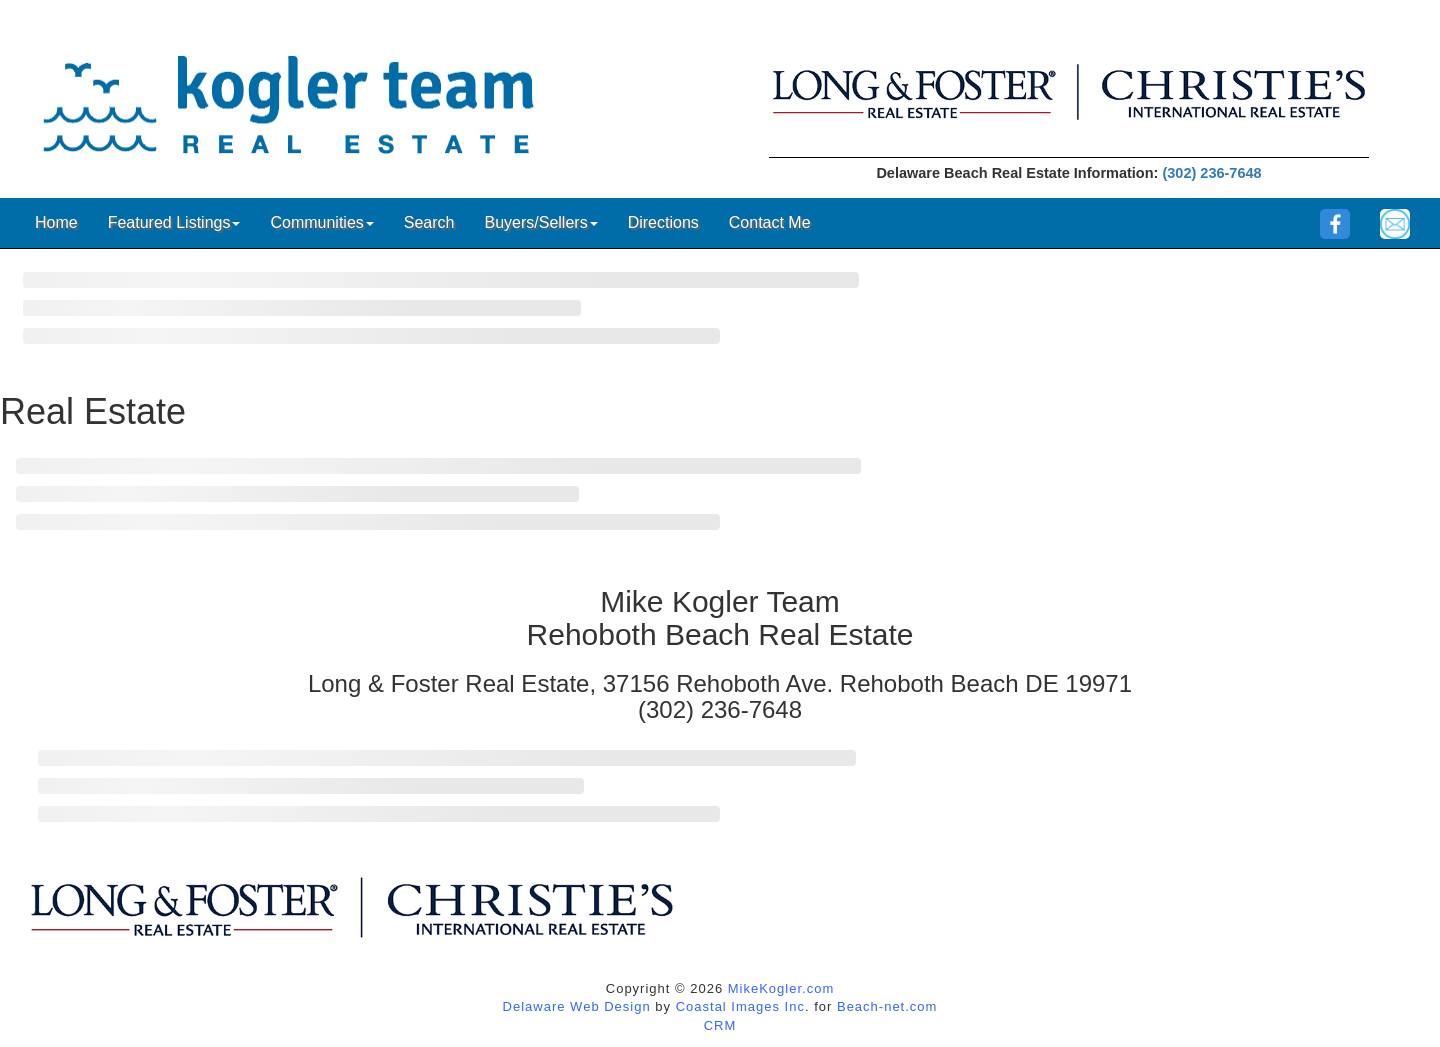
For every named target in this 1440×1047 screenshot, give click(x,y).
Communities (321, 222)
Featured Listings (174, 222)
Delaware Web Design (577, 1006)
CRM (720, 1025)
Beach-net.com (887, 1006)
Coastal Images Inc (740, 1006)
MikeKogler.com (781, 988)
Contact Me (770, 222)
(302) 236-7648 (1211, 173)
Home (56, 222)
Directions (663, 222)
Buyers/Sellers (540, 222)
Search (429, 222)
